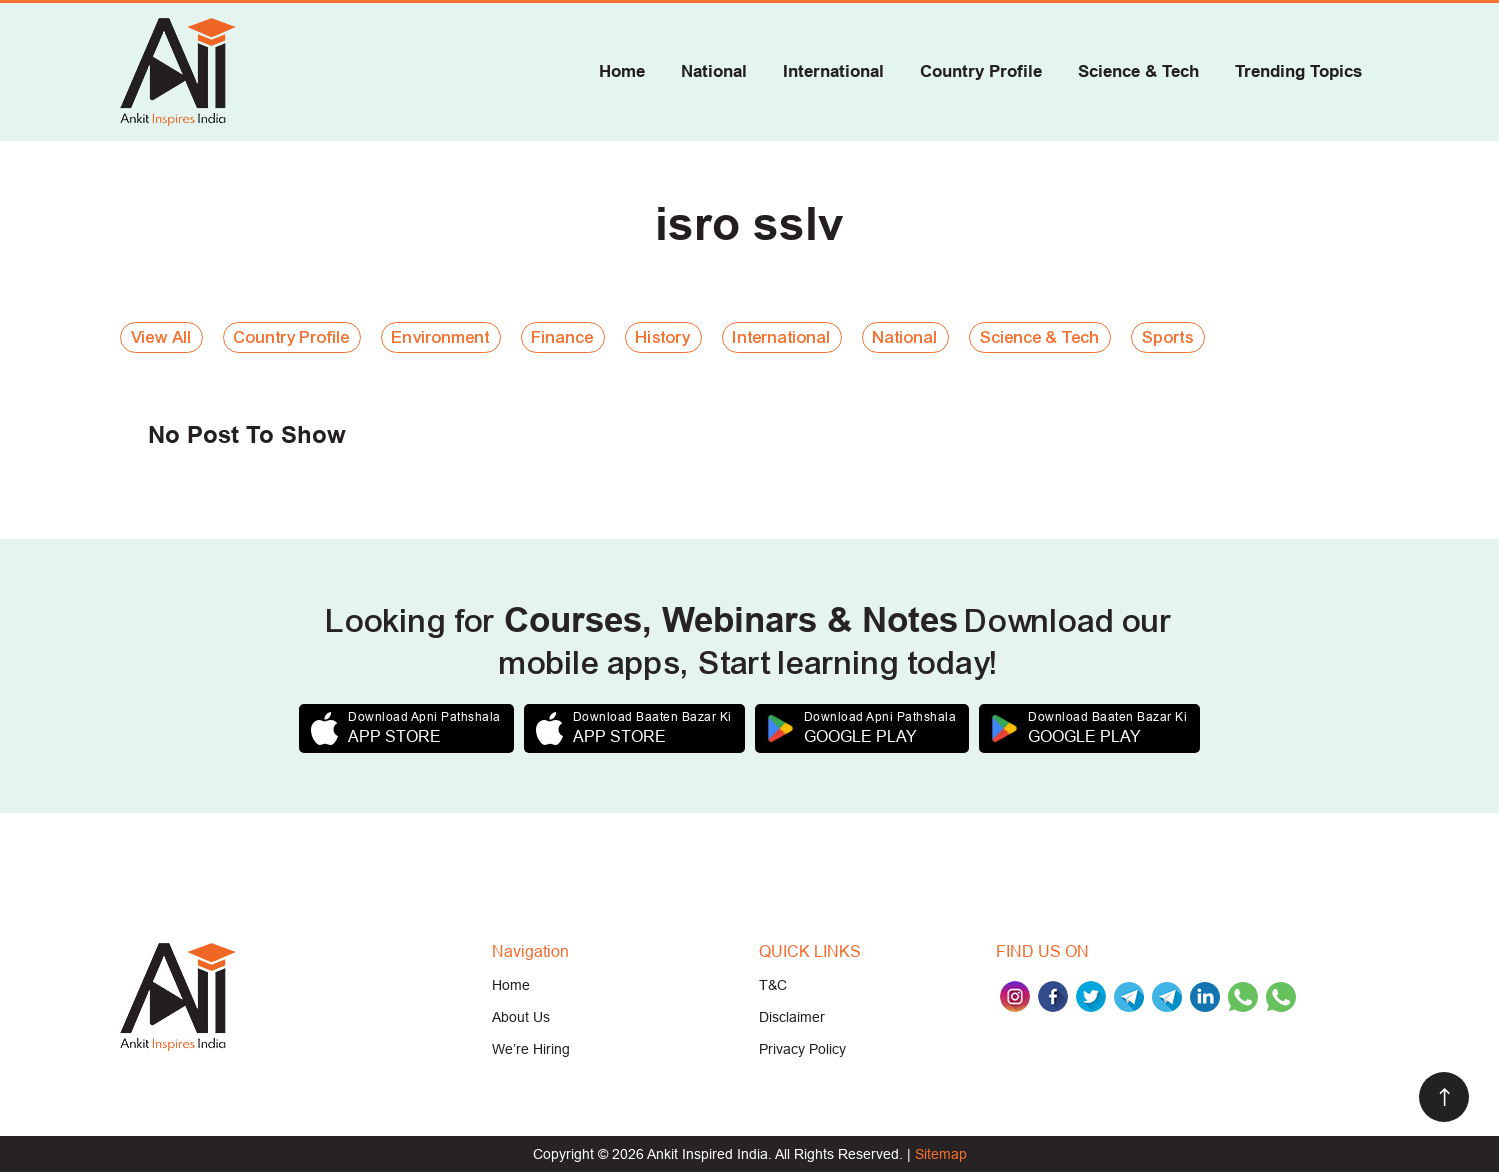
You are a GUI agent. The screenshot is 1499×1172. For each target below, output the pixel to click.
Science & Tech (1138, 71)
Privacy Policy (802, 1049)
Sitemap (941, 1154)
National (714, 71)
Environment (441, 337)
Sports (1168, 337)
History (663, 337)
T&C (773, 985)
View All (161, 337)
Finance (563, 337)
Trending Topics (1298, 71)
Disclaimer (792, 1017)
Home (622, 71)
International (833, 71)
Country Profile (981, 71)
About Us (521, 1017)
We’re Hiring (531, 1049)
